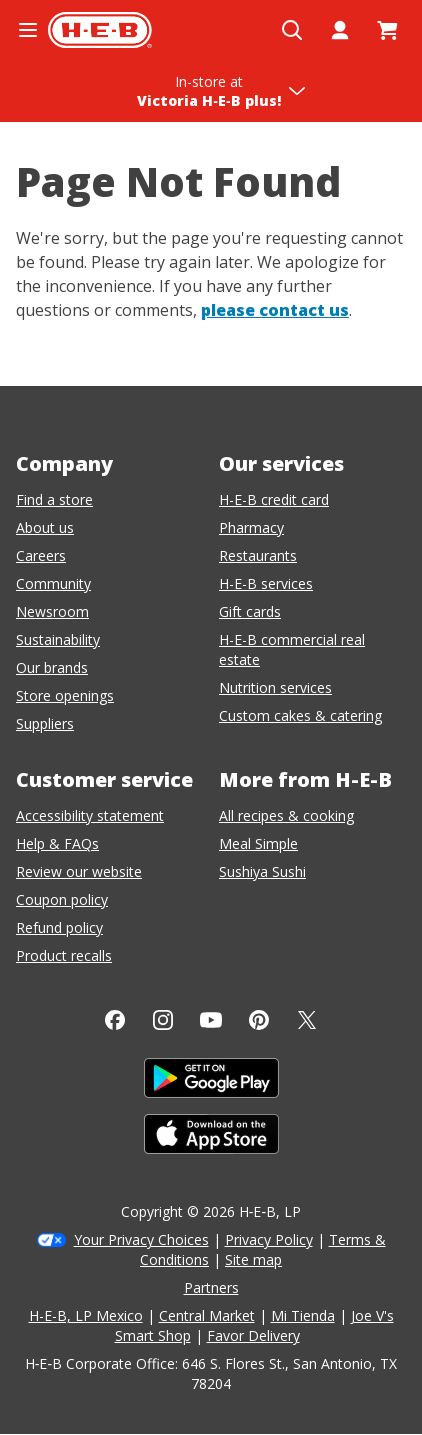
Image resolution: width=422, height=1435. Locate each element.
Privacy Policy (269, 1239)
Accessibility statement (90, 815)
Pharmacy (251, 527)
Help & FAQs (57, 843)
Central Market (207, 1315)
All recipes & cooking (286, 815)
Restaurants (258, 555)
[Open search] (292, 30)
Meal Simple (258, 843)
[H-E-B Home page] (100, 30)
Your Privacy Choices (141, 1239)
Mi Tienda (303, 1315)
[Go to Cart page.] (388, 30)
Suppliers (45, 723)
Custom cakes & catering (300, 715)
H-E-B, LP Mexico (86, 1315)
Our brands (52, 667)
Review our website (79, 871)
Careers (41, 555)
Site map (253, 1259)
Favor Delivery (253, 1335)
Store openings (65, 695)
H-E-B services (266, 583)
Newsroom (52, 611)
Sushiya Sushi (262, 871)
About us (45, 527)
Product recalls (64, 955)
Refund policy (59, 927)
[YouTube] (211, 1020)
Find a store (54, 499)
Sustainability (58, 639)
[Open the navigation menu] (28, 30)
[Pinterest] (259, 1020)
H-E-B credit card (274, 499)
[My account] (340, 30)
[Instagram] (163, 1020)
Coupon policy (62, 899)
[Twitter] (307, 1020)
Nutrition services (275, 687)
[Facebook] (115, 1020)
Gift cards (250, 611)
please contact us (275, 310)
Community (53, 583)
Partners (211, 1287)
